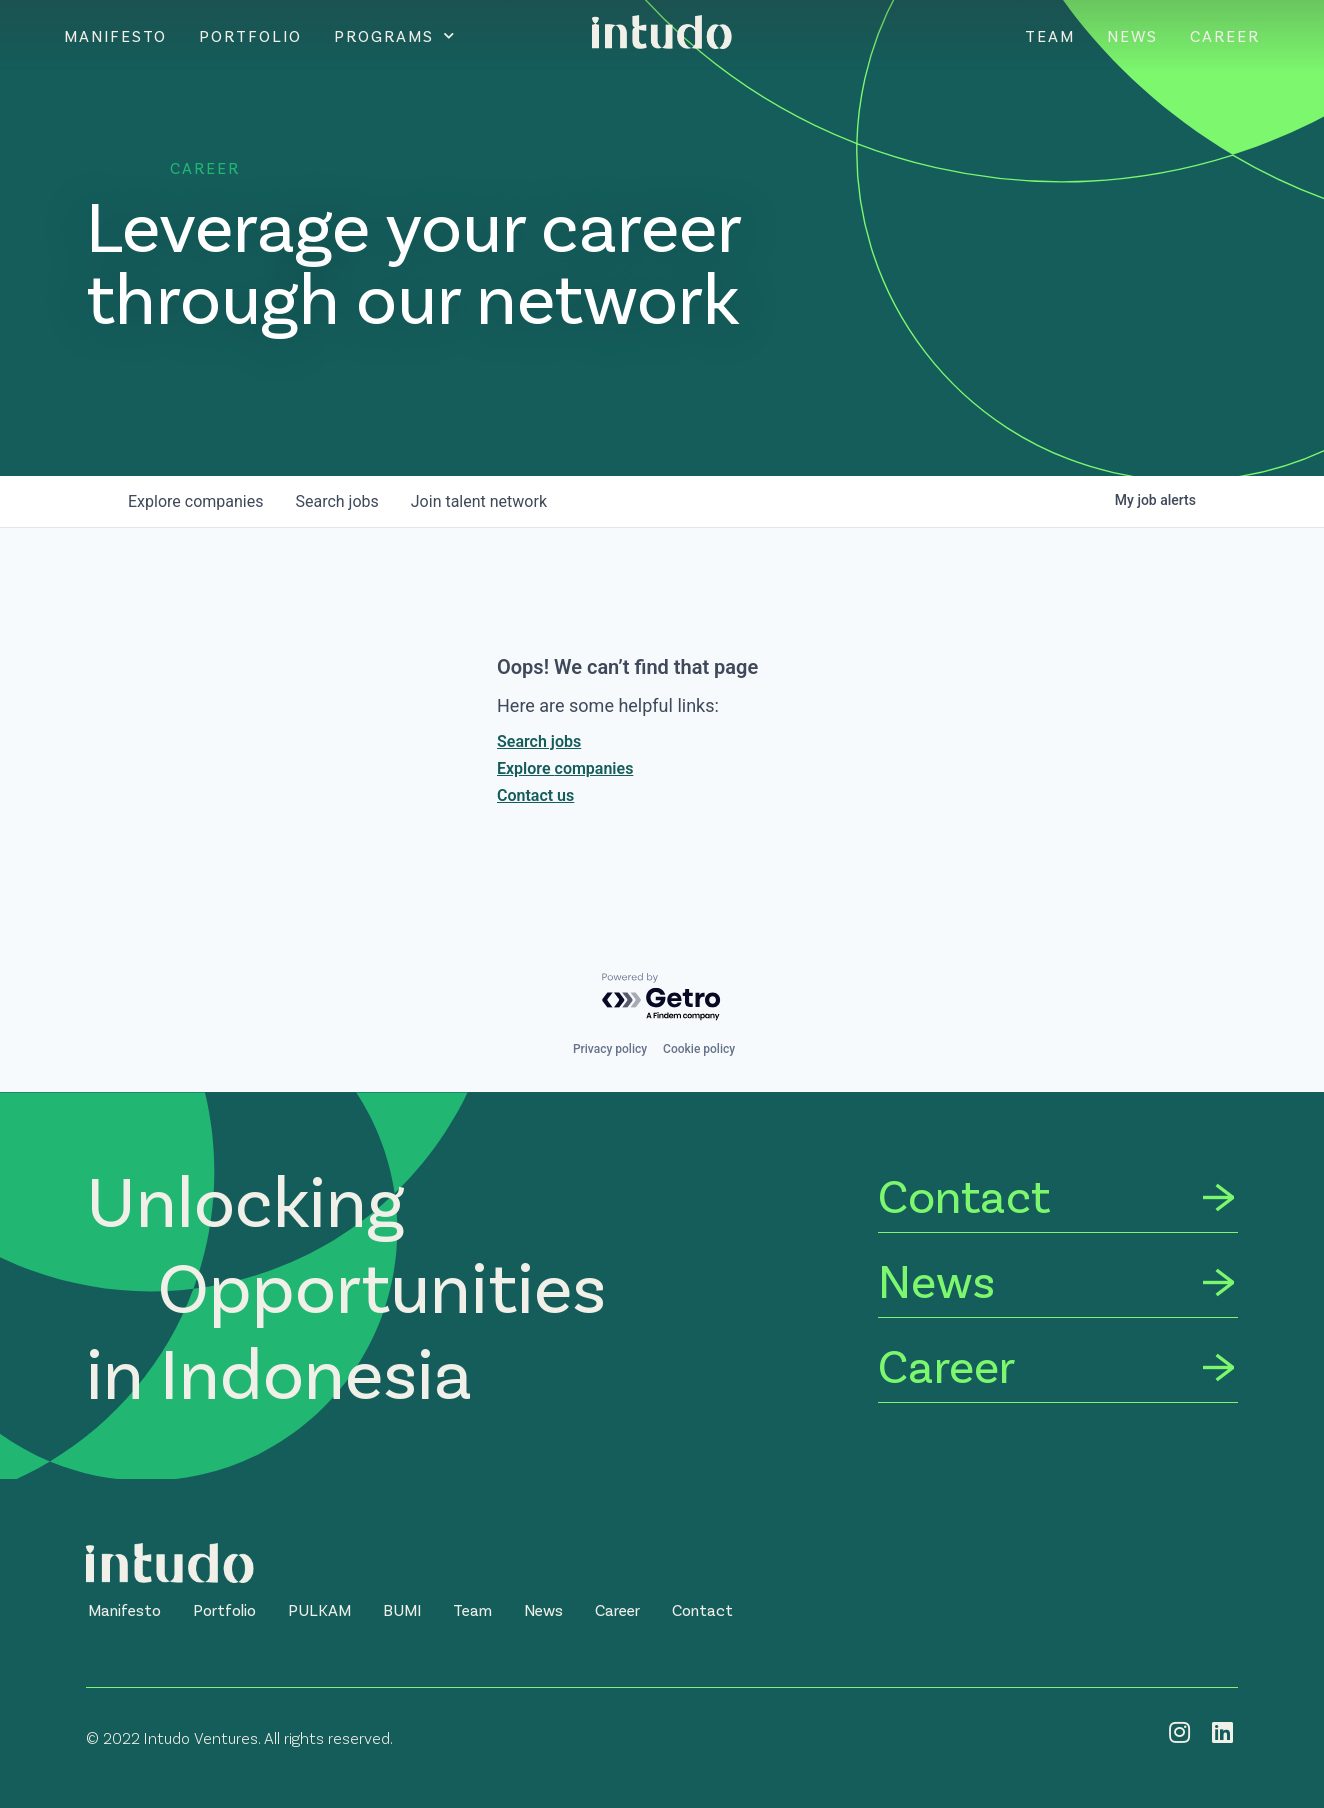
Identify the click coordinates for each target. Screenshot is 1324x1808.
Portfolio (250, 36)
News (1132, 36)
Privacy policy (610, 1049)
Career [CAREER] (1225, 36)
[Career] (1058, 1368)
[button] (124, 1610)
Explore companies (565, 768)
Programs (395, 36)
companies (195, 501)
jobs (336, 501)
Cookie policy (699, 1049)
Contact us (535, 795)
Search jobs (539, 741)
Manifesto (115, 36)
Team (1050, 36)
